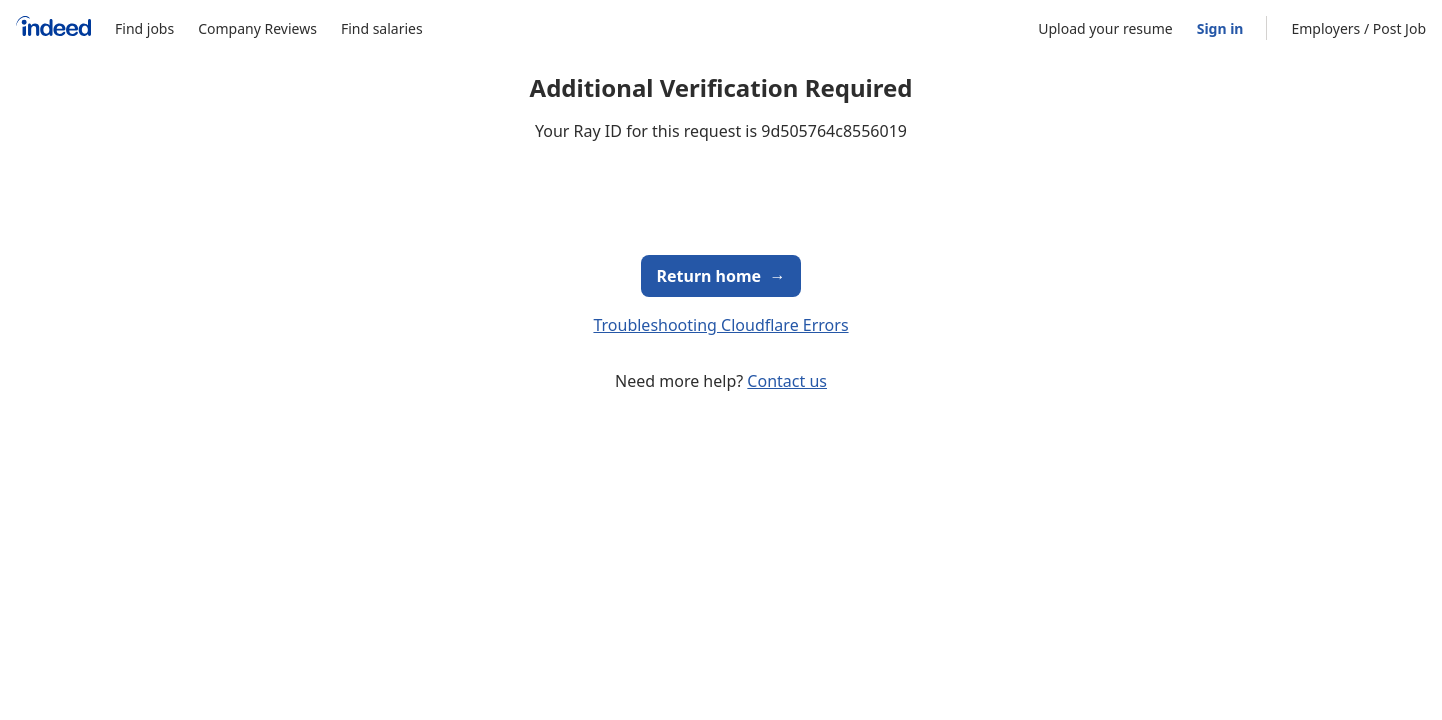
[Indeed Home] (53, 28)
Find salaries (382, 28)
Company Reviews (257, 28)
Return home (721, 276)
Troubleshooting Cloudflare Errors (720, 325)
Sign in (1220, 28)
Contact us (787, 381)
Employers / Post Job (1358, 28)
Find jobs (144, 28)
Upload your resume (1105, 28)
